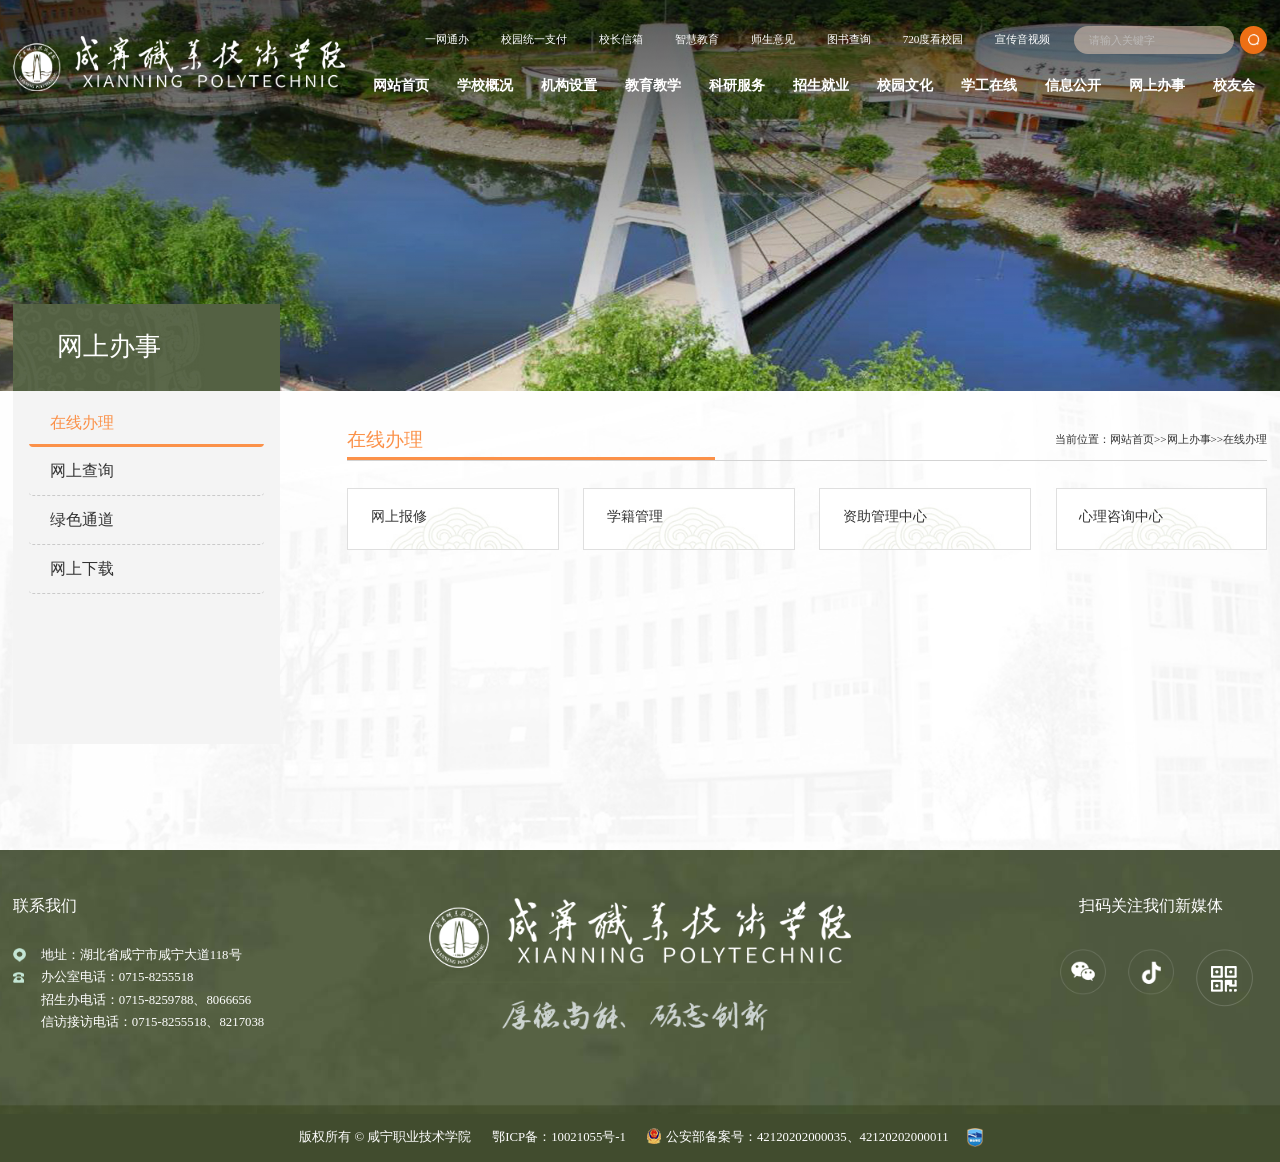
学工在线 (989, 85)
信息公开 (1073, 85)
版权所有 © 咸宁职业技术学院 (385, 1137)
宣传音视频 (1022, 39)
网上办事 (1157, 85)
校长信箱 (621, 39)
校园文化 (905, 85)
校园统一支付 (534, 39)
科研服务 (737, 85)
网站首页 (401, 85)
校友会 (1234, 85)
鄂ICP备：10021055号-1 (559, 1137)
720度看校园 (933, 39)
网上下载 (82, 568)
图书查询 (849, 39)
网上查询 (82, 470)
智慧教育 (697, 39)
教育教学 (653, 85)
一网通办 (447, 39)
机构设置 (569, 85)
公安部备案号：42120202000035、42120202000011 (807, 1137)
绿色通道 (82, 519)
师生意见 (773, 39)
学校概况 (485, 85)
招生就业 (821, 85)
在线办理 (82, 422)
